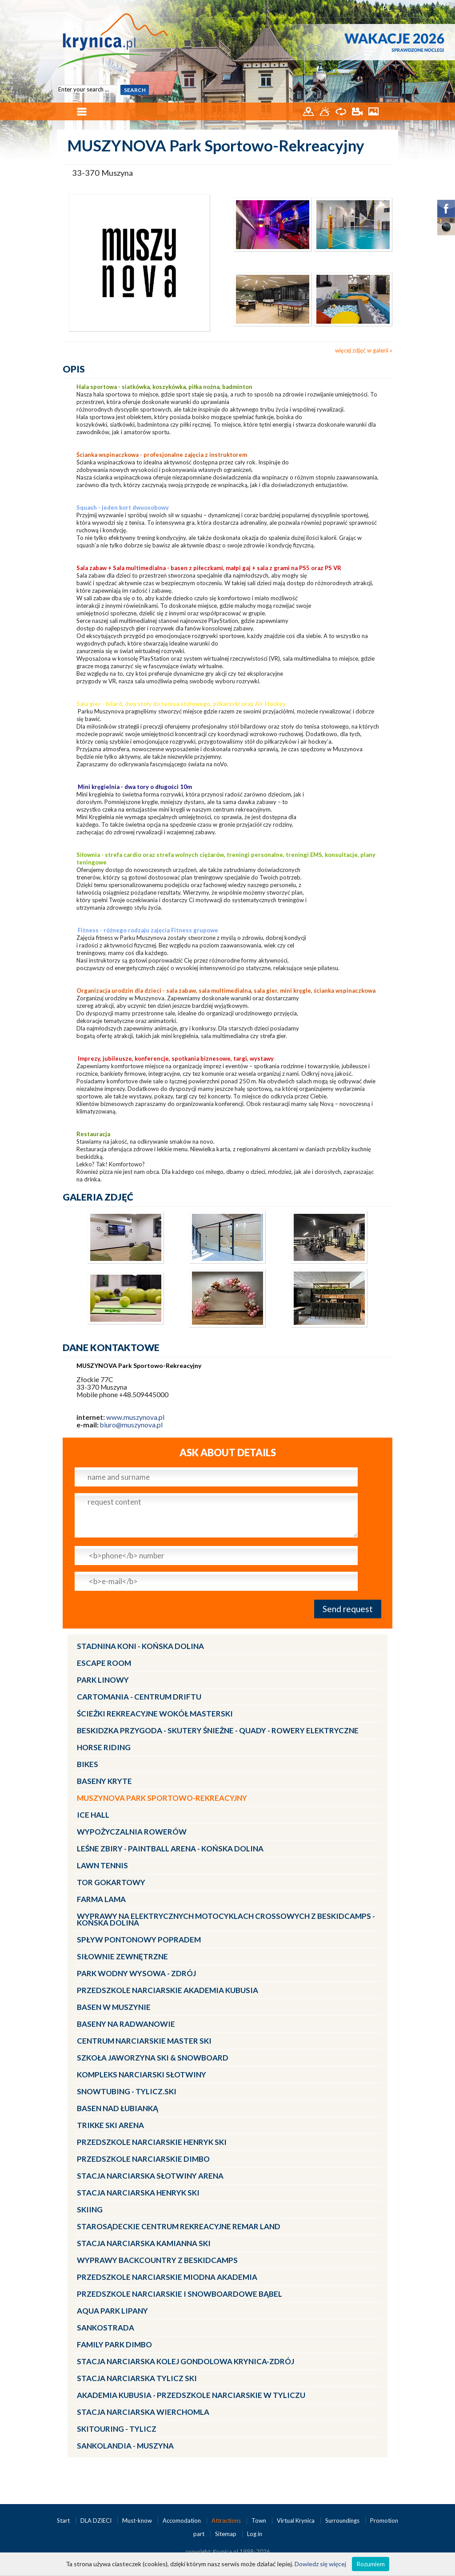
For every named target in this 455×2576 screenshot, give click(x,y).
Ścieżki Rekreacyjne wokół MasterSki (155, 1713)
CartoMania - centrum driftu (139, 1696)
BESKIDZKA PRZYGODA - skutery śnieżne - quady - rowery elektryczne (218, 1730)
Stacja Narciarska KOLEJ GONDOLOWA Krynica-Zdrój (185, 2361)
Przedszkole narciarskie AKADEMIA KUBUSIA (167, 1990)
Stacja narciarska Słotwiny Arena (150, 2175)
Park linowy (103, 1679)
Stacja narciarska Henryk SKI (138, 2192)
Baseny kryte (104, 1781)
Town (259, 2520)
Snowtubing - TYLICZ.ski (126, 2091)
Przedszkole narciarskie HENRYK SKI (152, 2142)
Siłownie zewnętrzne (122, 1956)
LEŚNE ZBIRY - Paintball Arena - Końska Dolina (170, 1848)
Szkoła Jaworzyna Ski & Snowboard (152, 2057)
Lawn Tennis (102, 1865)
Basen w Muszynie (114, 2007)
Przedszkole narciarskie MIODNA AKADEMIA (167, 2277)
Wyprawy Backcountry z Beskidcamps (157, 2260)
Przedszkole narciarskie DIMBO (143, 2159)
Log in (254, 2533)
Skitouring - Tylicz (116, 2428)
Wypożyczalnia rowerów (132, 1831)
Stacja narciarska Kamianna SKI (144, 2243)
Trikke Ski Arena (110, 2125)
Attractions (227, 2520)
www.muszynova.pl (135, 1417)
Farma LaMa (101, 1899)
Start (64, 2520)
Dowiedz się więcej (320, 2564)
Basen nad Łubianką (117, 2108)
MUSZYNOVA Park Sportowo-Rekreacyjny (162, 1798)
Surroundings (343, 2520)
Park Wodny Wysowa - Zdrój (136, 1973)
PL (387, 8)
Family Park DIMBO (114, 2344)
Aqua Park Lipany (112, 2310)
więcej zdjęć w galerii (361, 350)
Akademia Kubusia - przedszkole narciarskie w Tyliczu (191, 2395)
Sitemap (225, 2533)
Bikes (87, 1764)
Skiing (90, 2209)
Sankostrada (105, 2327)
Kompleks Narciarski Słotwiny (141, 2074)
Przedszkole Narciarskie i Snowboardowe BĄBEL (179, 2294)
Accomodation (182, 2520)
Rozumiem (370, 2564)
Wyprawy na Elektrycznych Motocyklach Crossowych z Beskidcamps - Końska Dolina (226, 1919)
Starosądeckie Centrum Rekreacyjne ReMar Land (178, 2226)
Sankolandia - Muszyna (125, 2445)
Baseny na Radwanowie (126, 2024)
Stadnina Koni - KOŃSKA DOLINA (140, 1646)
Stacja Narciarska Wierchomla (143, 2412)
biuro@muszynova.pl (131, 1425)
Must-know (137, 2520)
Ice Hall (93, 1814)
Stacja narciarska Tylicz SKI (137, 2378)
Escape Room (104, 1663)
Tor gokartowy (111, 1882)
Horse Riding (104, 1747)
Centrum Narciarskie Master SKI (144, 2040)
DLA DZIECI (96, 2520)
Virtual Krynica (296, 2520)
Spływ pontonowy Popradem (139, 1939)
